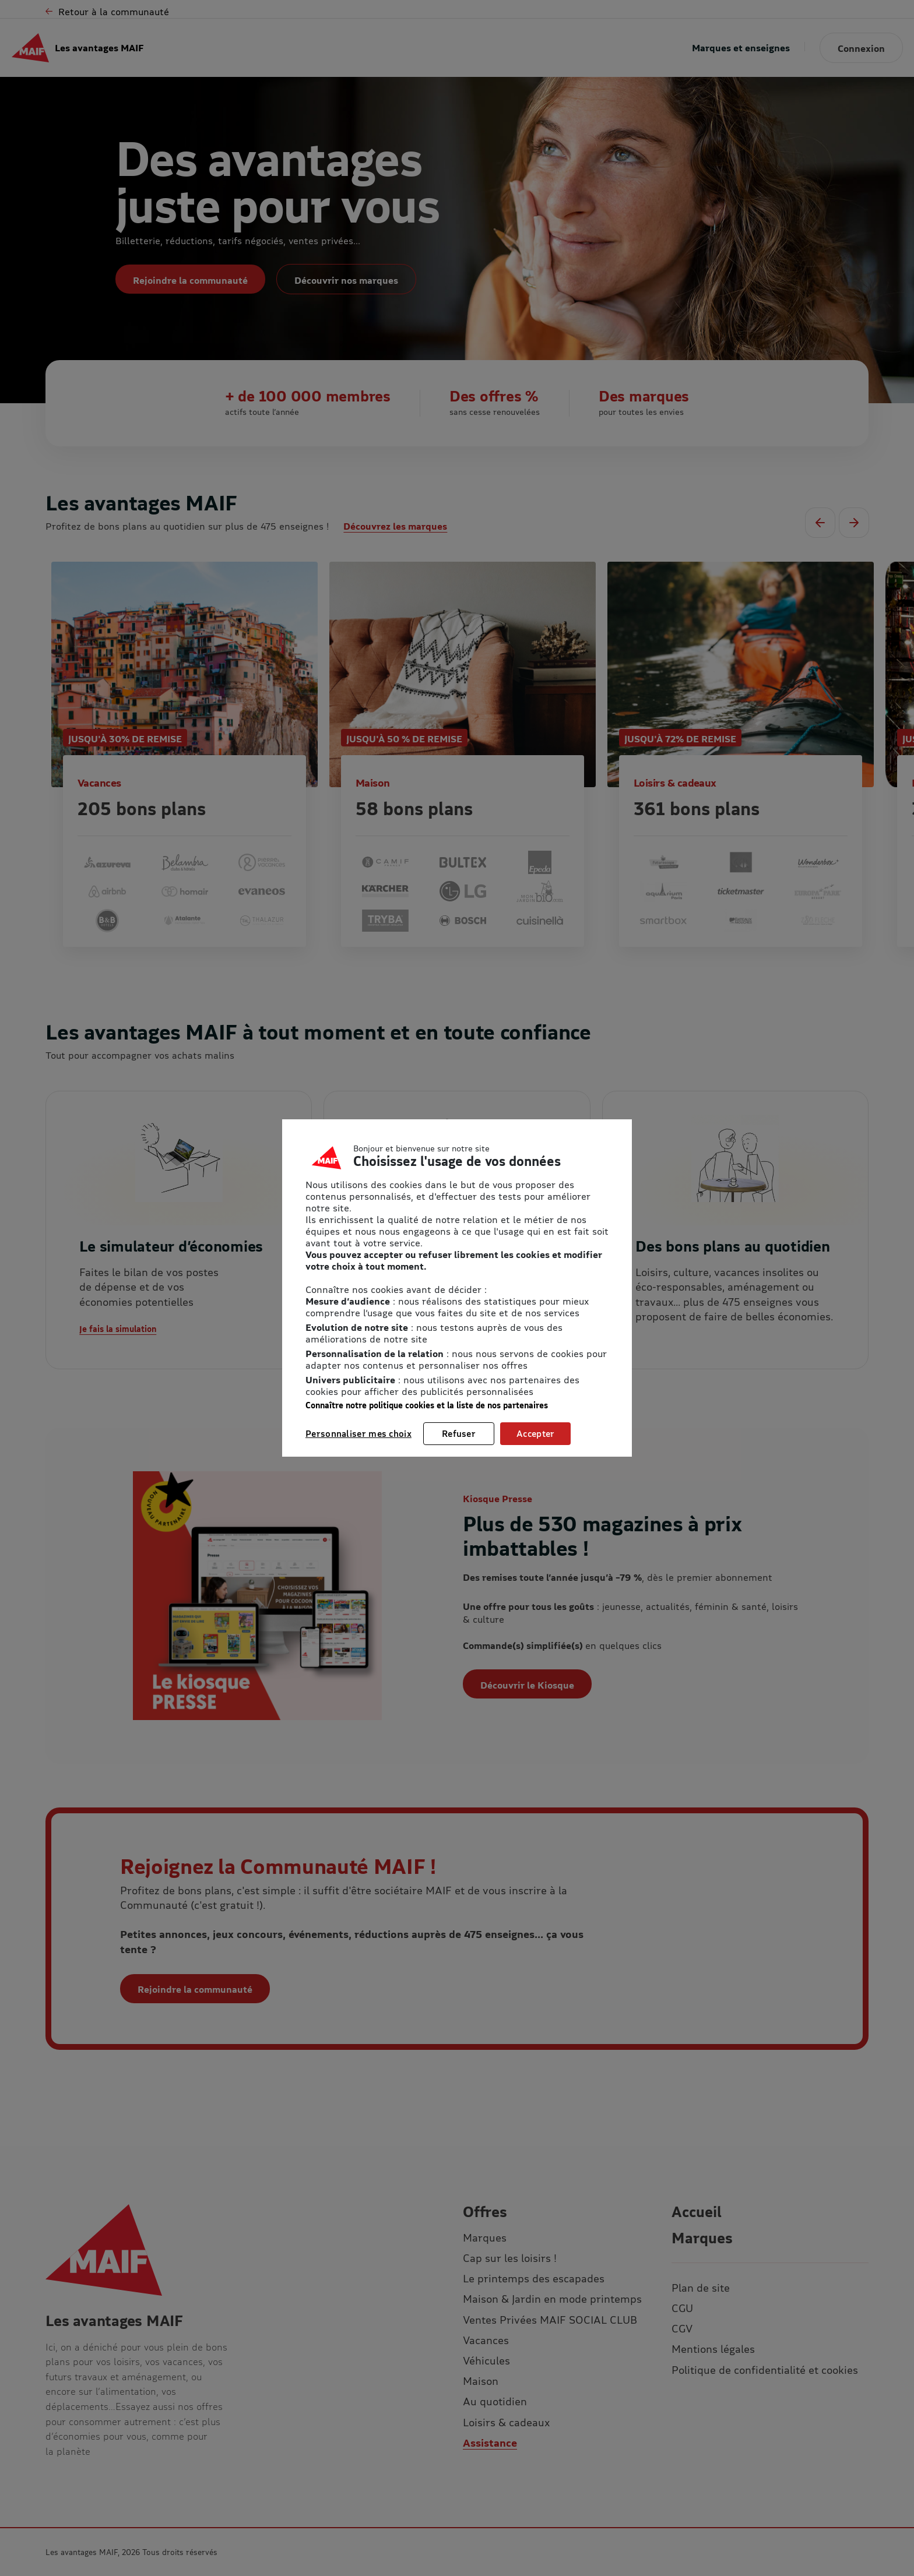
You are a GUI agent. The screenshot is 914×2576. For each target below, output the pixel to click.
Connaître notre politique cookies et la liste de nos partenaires (426, 1405)
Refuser (459, 1433)
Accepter (535, 1433)
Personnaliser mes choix (358, 1433)
